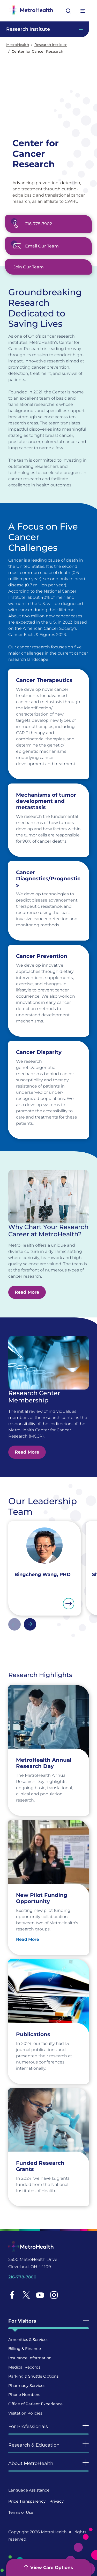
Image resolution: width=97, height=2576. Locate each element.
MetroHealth (17, 44)
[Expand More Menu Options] (83, 11)
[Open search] (68, 11)
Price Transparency (27, 2501)
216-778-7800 (22, 2277)
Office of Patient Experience (35, 2403)
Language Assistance (28, 2490)
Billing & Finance (24, 2348)
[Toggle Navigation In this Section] (44, 29)
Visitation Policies (25, 2413)
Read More (27, 1292)
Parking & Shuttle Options (33, 2376)
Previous (14, 1624)
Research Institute (50, 44)
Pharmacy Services (26, 2385)
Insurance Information (29, 2357)
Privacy (56, 2501)
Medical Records (24, 2367)
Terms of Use (20, 2512)
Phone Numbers (24, 2394)
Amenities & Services (28, 2339)
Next (30, 1624)
